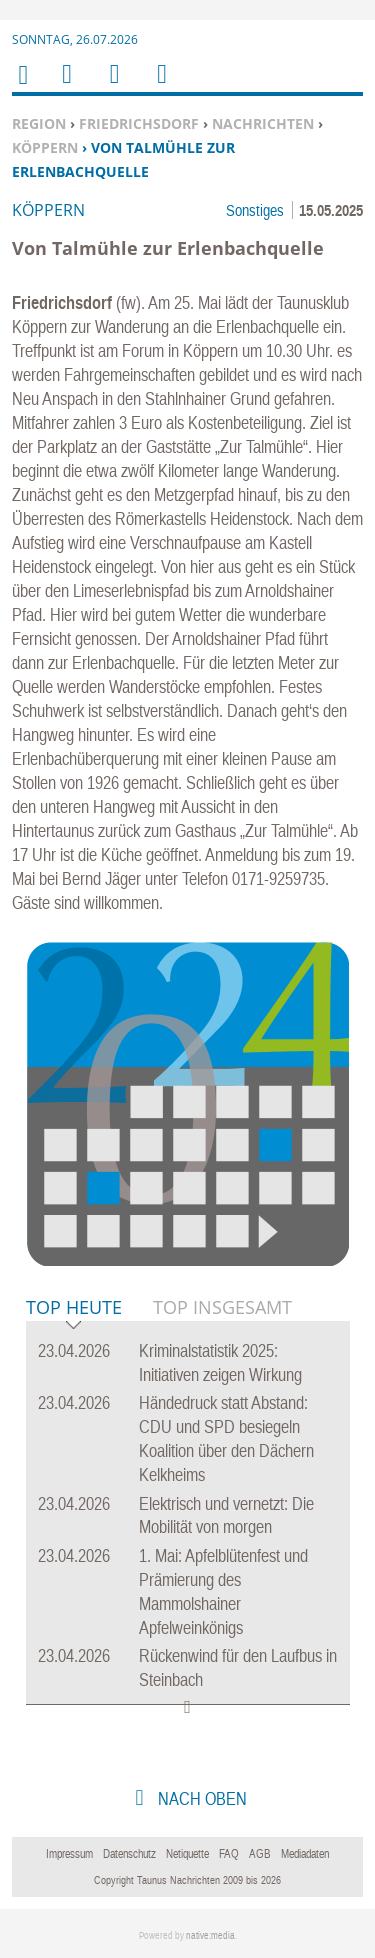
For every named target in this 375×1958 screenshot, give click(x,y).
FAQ (229, 1854)
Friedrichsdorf (139, 123)
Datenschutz (129, 1854)
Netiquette (187, 1854)
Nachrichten (263, 123)
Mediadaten (305, 1854)
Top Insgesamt (222, 1307)
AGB (260, 1854)
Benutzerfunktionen (160, 86)
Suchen (111, 86)
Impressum (69, 1854)
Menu (66, 86)
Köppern (45, 147)
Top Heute (74, 1308)
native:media (210, 1935)
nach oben (200, 1798)
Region (39, 123)
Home (22, 87)
